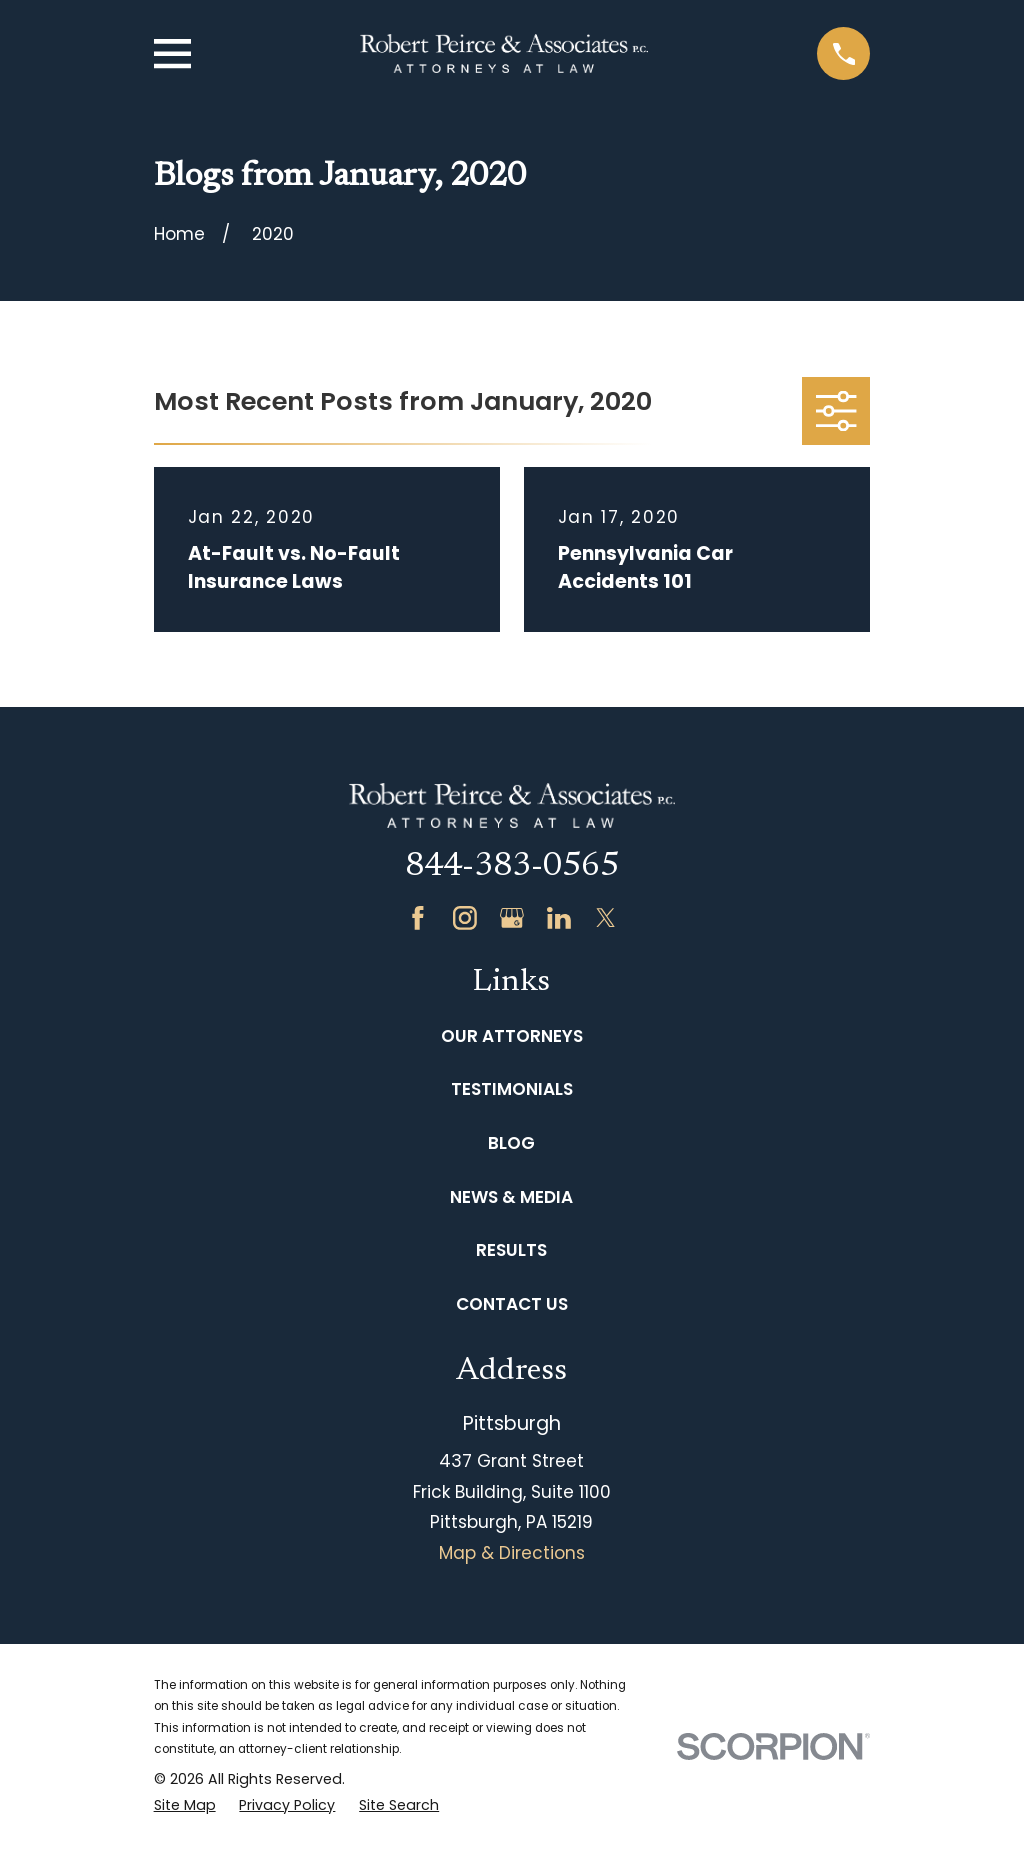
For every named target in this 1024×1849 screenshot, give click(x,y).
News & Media (511, 1197)
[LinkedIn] (559, 918)
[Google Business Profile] (512, 918)
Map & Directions (512, 1553)
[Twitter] (606, 918)
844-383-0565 (512, 867)
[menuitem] (185, 1806)
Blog (511, 1143)
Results (511, 1250)
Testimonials (512, 1089)
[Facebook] (418, 918)
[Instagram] (465, 918)
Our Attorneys (512, 1036)
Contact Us (512, 1304)
